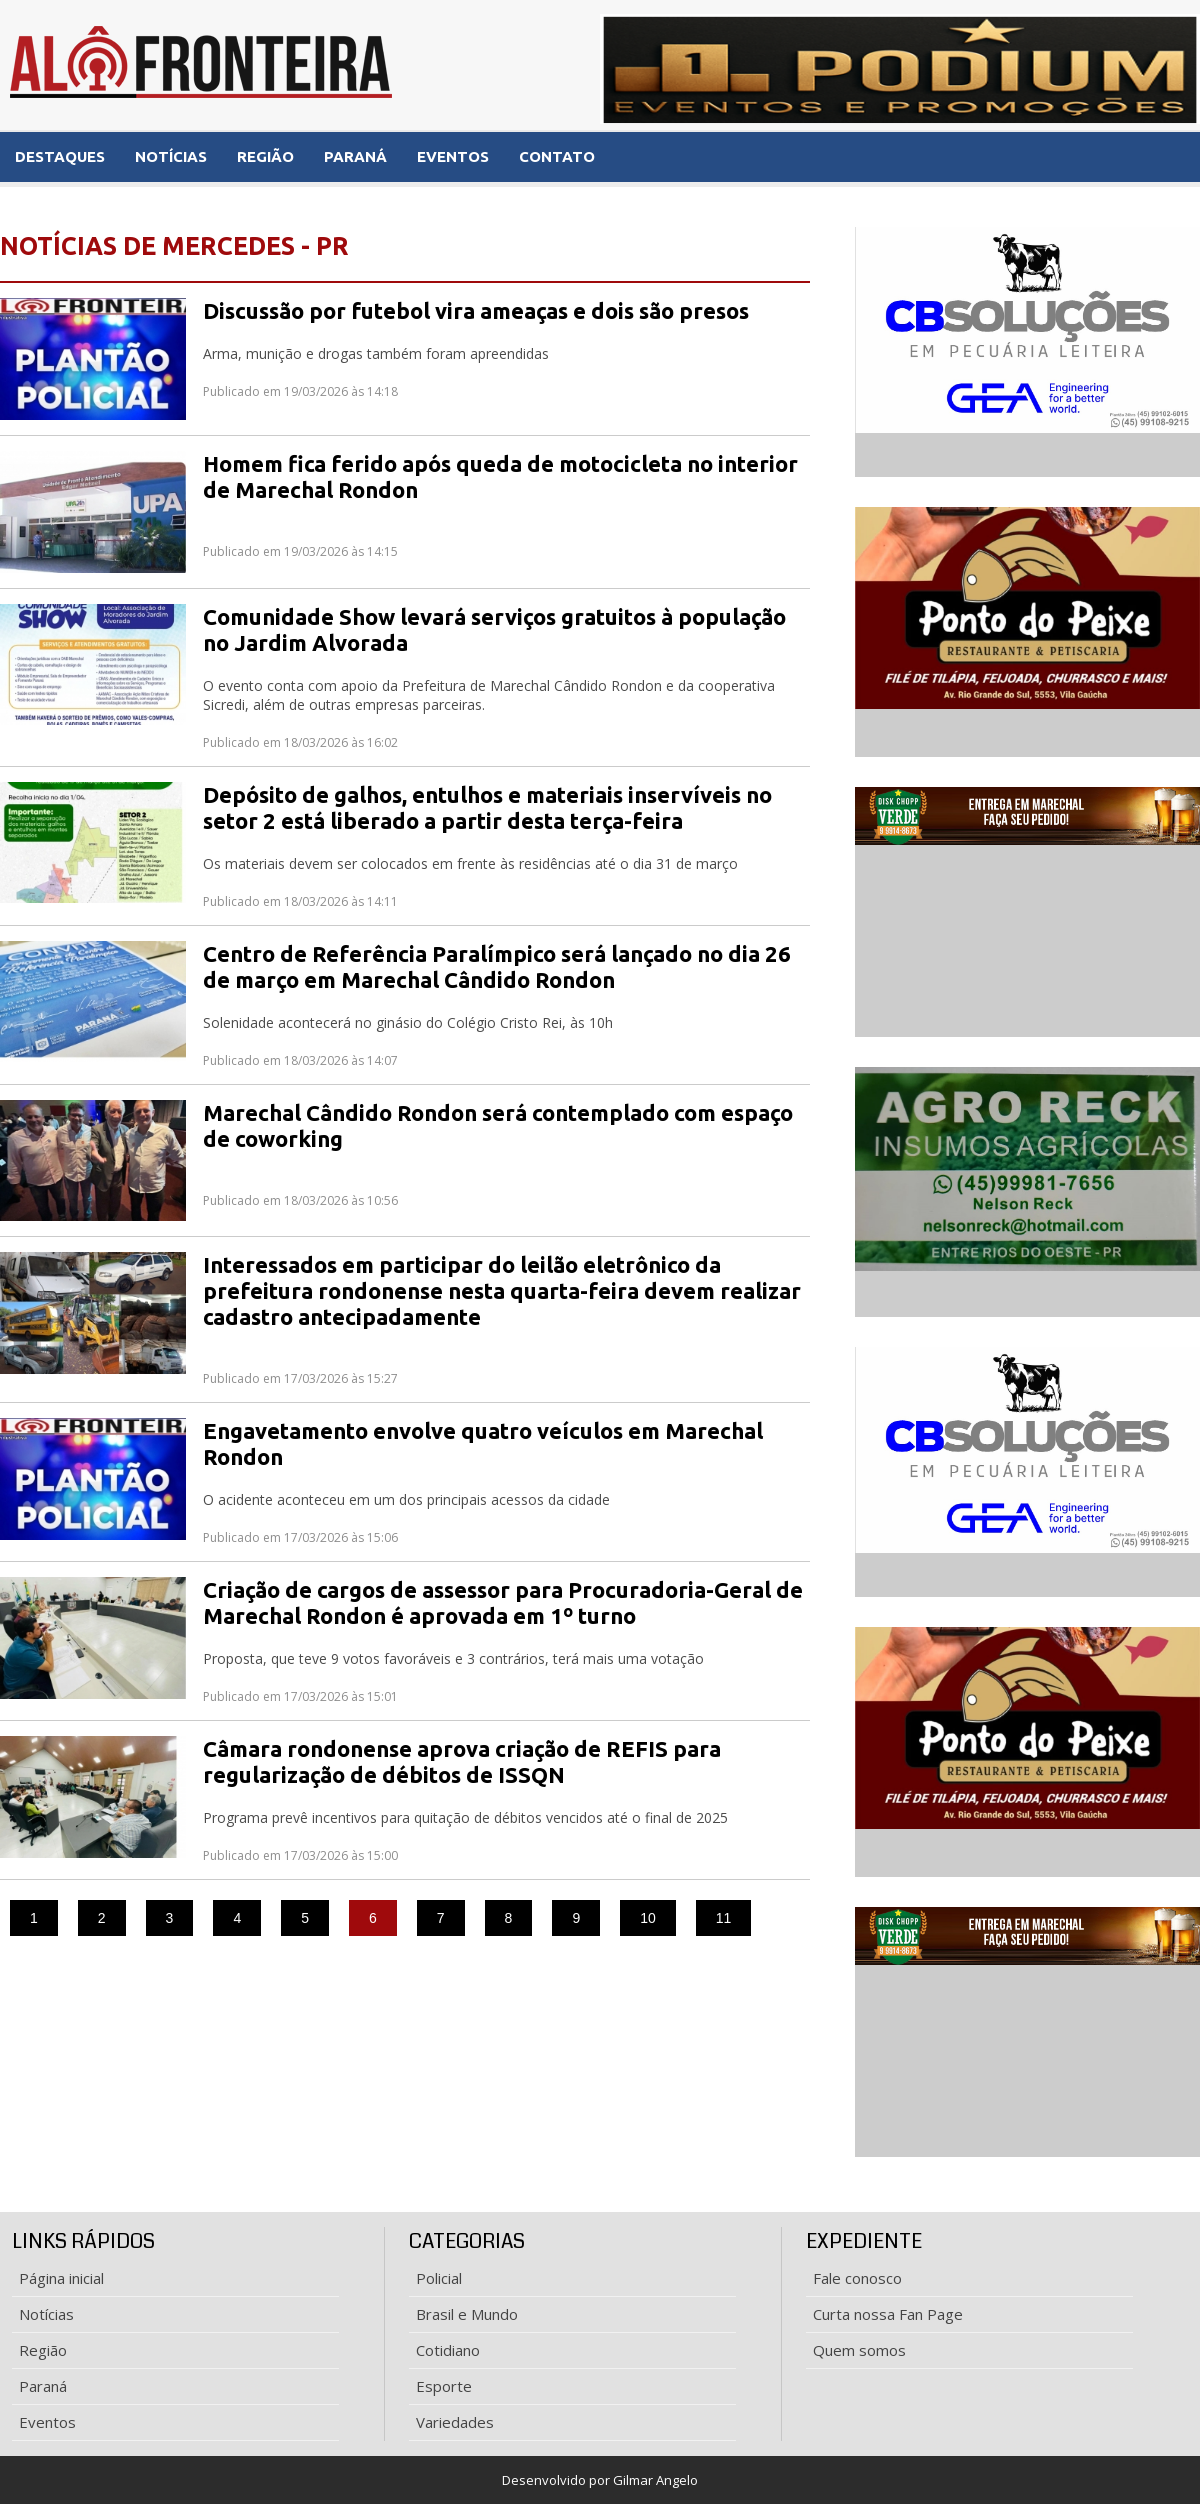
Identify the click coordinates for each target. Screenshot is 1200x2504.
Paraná (43, 2386)
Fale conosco (857, 2278)
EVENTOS (453, 156)
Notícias (46, 2314)
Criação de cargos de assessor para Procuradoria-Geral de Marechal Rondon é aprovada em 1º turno (503, 1602)
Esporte (444, 2386)
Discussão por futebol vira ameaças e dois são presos (476, 310)
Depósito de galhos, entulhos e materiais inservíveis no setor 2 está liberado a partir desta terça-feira (487, 807)
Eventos (47, 2422)
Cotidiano (448, 2350)
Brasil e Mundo (467, 2314)
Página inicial (61, 2278)
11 (724, 1918)
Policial (439, 2278)
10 (648, 1918)
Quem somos (859, 2350)
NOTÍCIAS (171, 156)
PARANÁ (355, 156)
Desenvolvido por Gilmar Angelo (600, 2480)
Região (43, 2350)
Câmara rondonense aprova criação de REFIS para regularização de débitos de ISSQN (462, 1761)
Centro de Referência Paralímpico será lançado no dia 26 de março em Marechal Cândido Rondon (497, 966)
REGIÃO (265, 156)
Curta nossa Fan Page (888, 2314)
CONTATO (557, 156)
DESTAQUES (60, 156)
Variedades (455, 2422)
